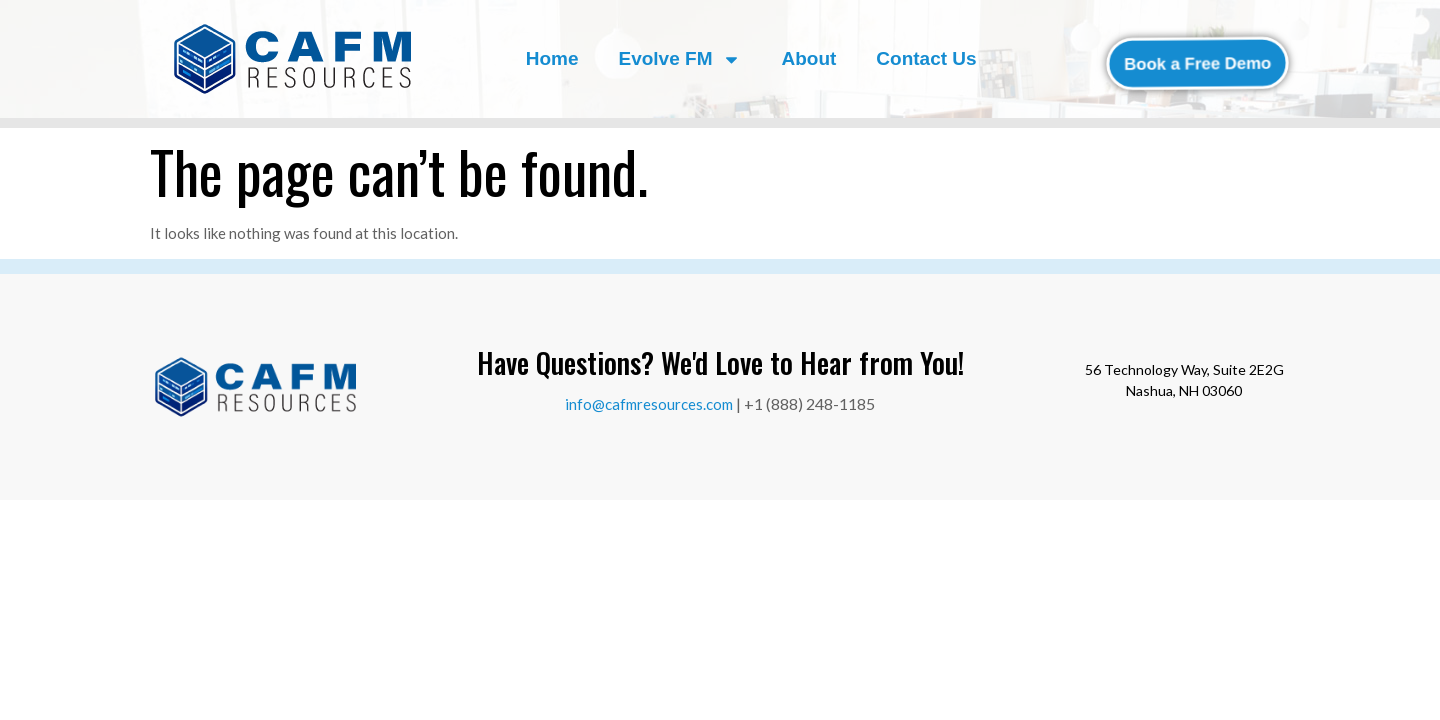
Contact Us (926, 58)
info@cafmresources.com (649, 404)
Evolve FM (679, 59)
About (808, 58)
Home (552, 58)
